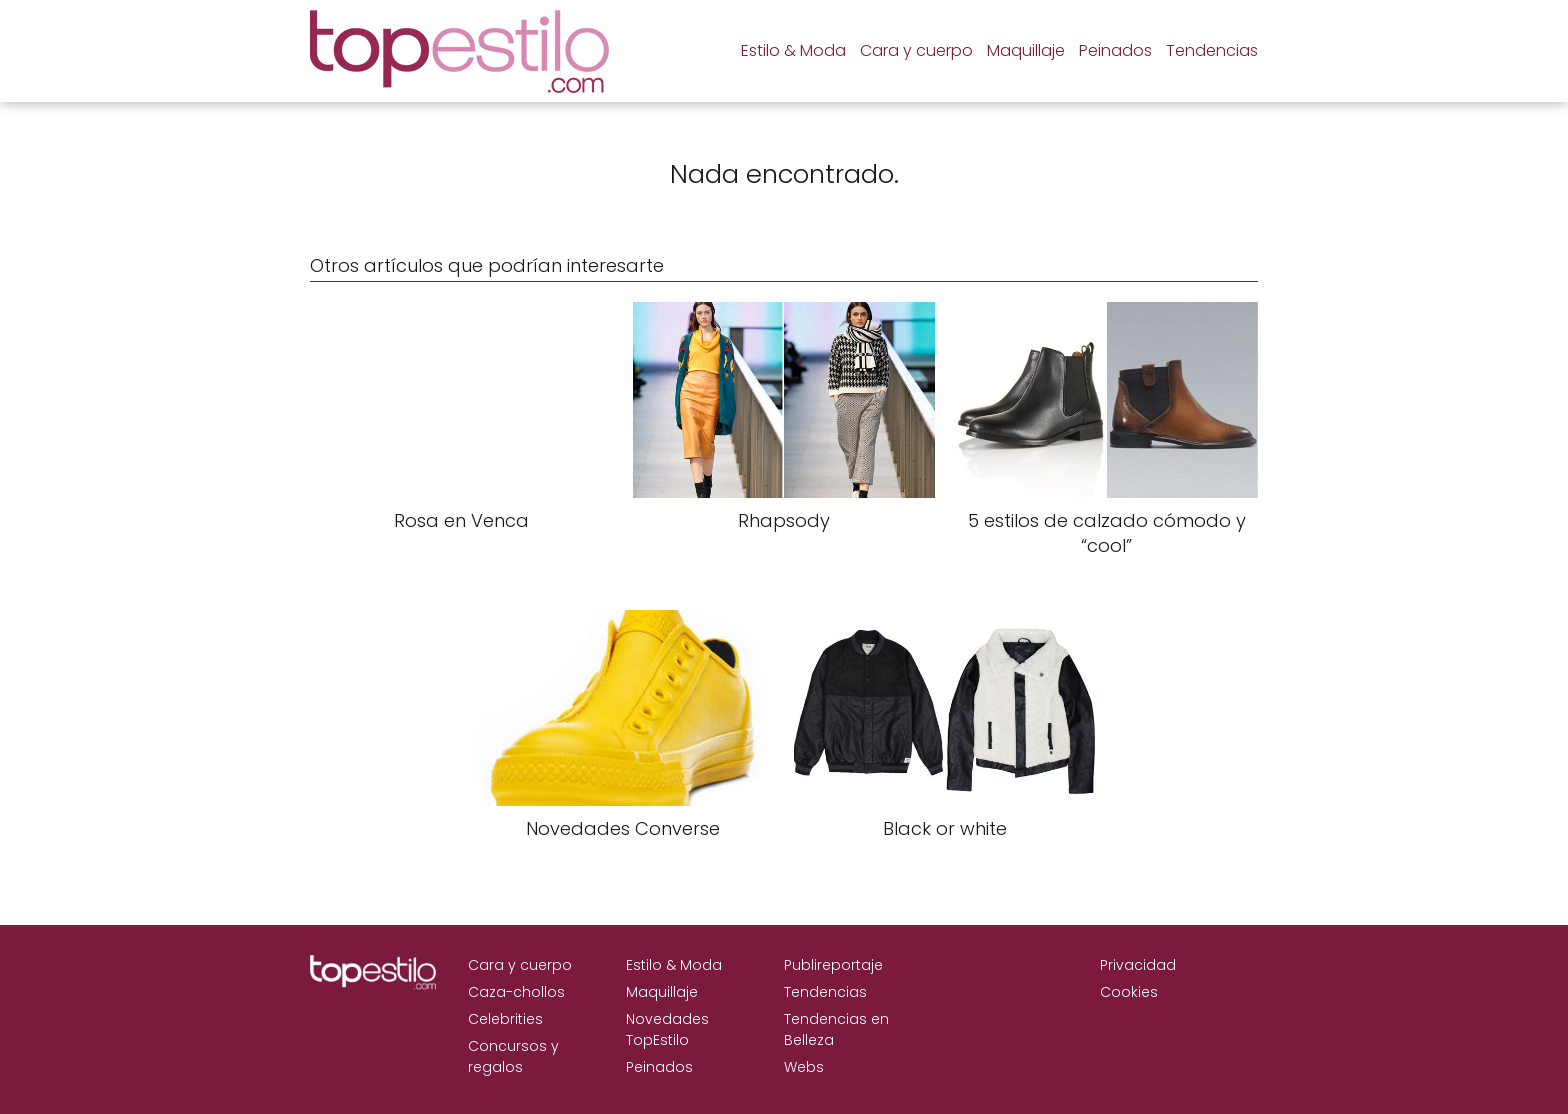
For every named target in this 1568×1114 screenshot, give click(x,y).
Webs (804, 1067)
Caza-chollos (516, 992)
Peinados (1115, 50)
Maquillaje (1026, 50)
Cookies (1129, 992)
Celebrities (505, 1019)
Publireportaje (833, 965)
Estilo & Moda (793, 50)
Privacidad (1138, 965)
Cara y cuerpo (916, 50)
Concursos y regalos (513, 1056)
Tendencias (1212, 50)
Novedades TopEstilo (667, 1029)
